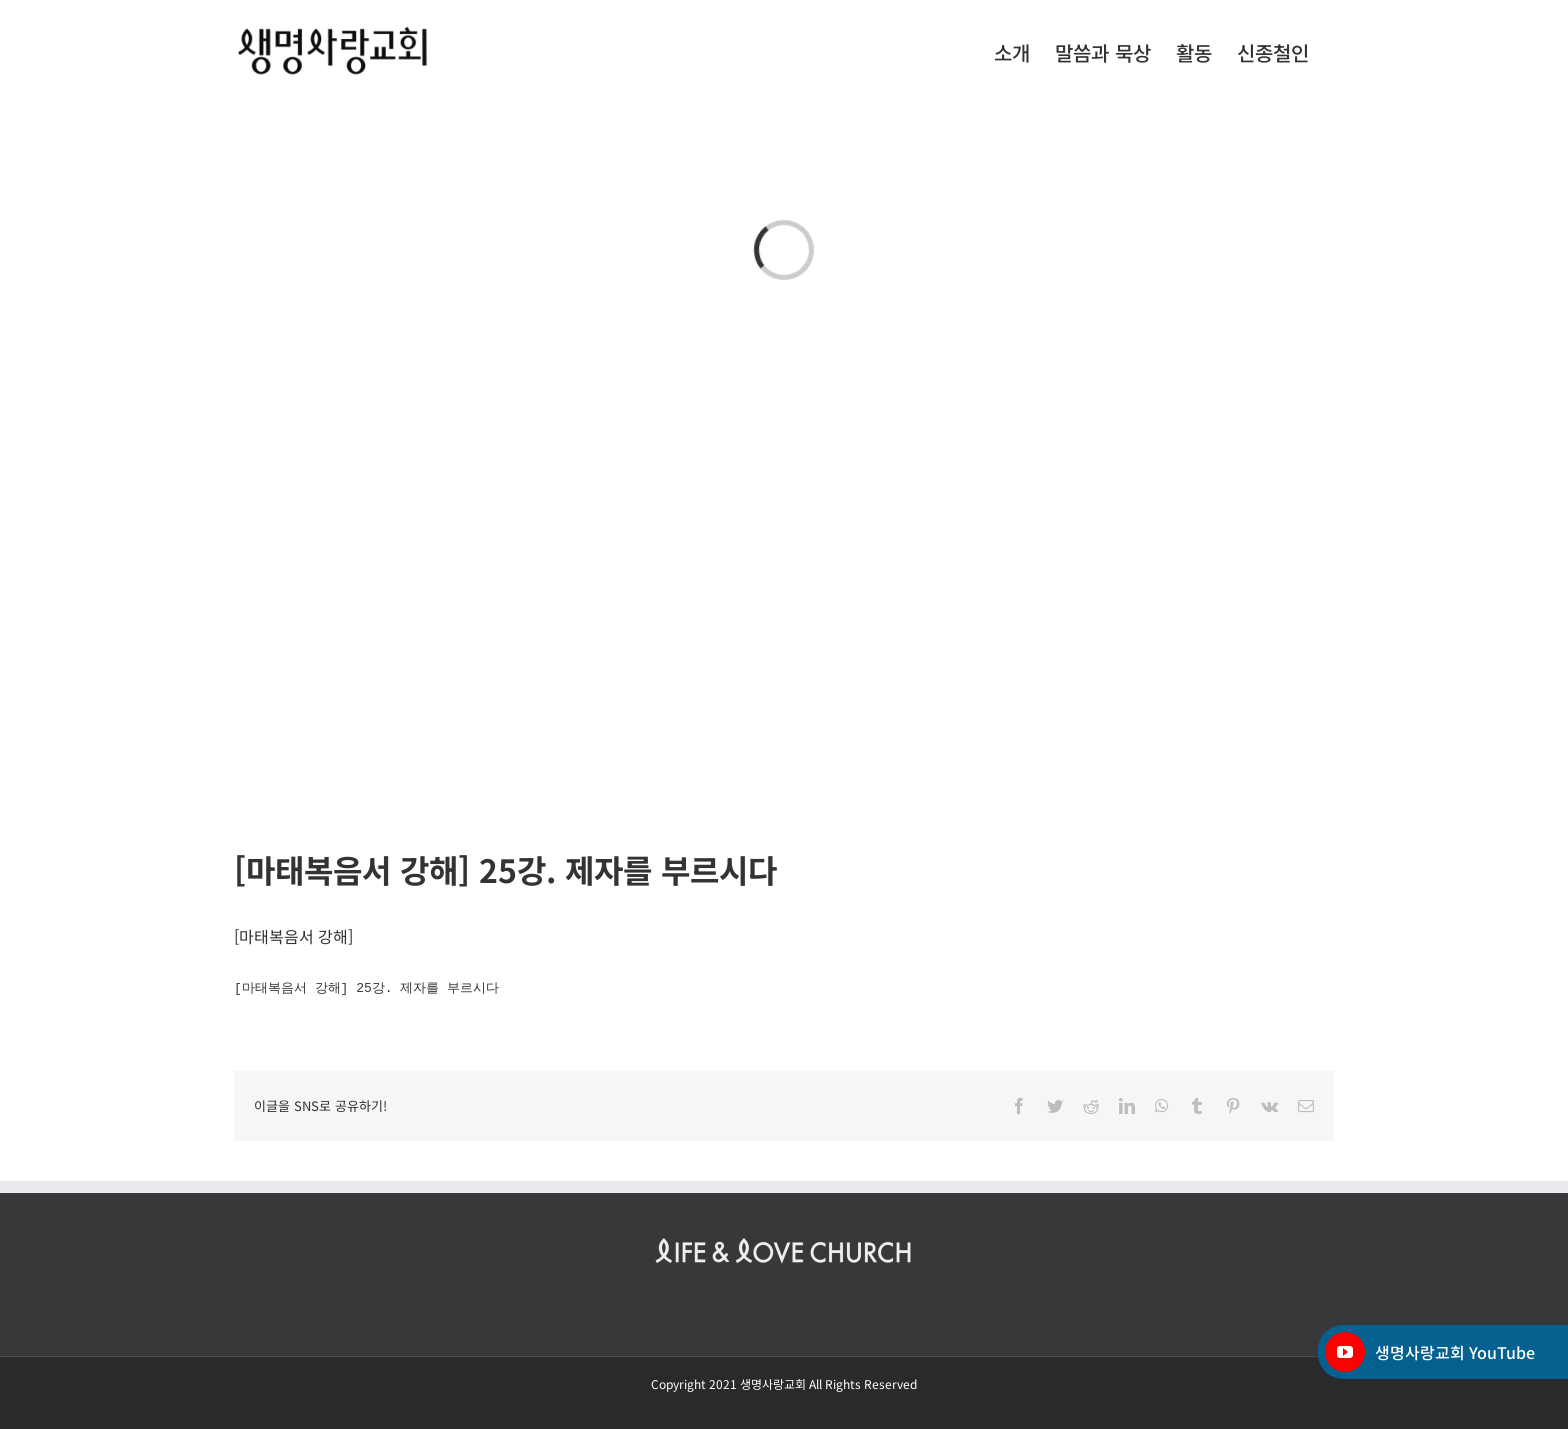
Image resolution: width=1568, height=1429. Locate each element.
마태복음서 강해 (293, 936)
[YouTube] (1345, 1352)
